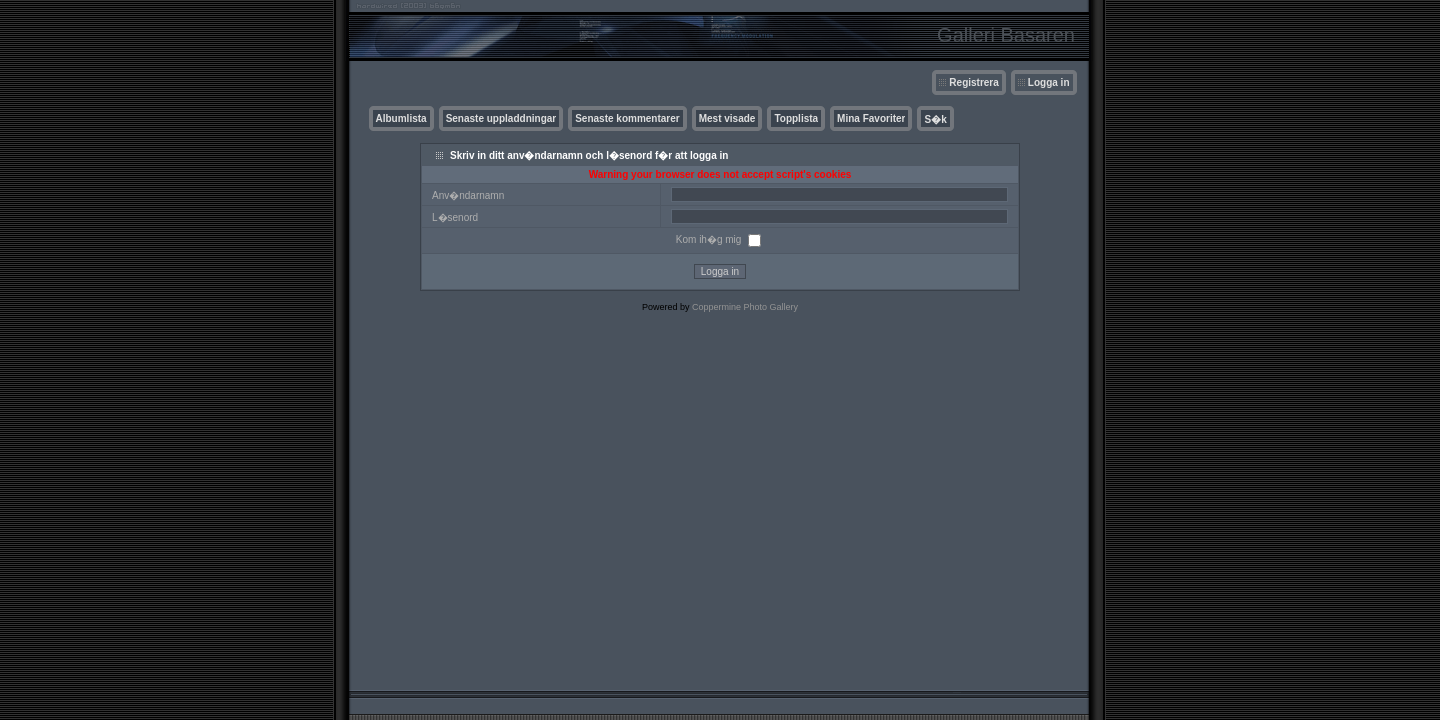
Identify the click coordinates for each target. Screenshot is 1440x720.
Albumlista (401, 118)
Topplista (796, 118)
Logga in (1049, 82)
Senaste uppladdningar (501, 118)
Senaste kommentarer (627, 118)
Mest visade (727, 118)
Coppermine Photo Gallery (745, 307)
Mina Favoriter (871, 118)
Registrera (973, 82)
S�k (935, 119)
